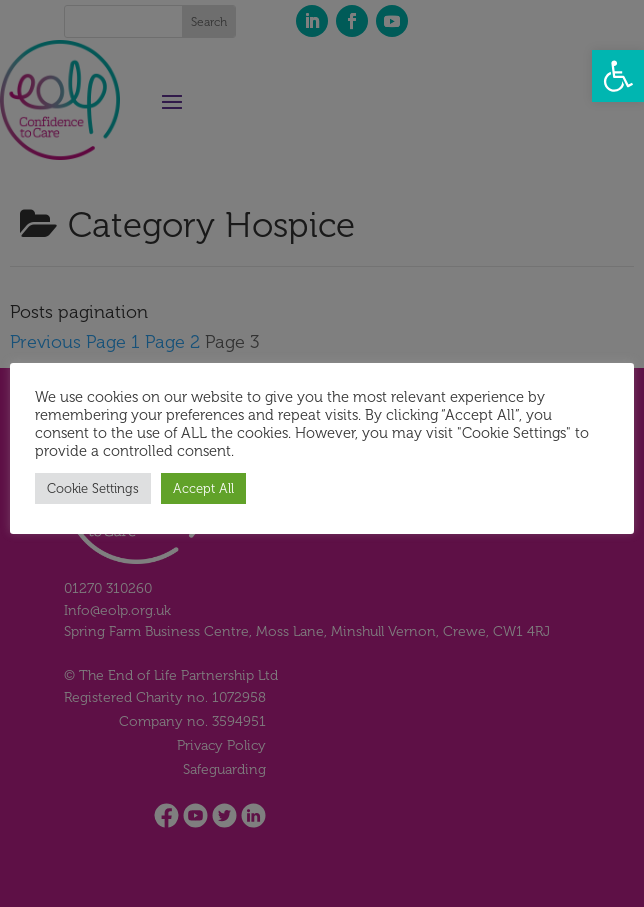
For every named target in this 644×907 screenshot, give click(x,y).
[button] (618, 76)
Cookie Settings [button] (93, 488)
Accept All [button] (203, 488)
